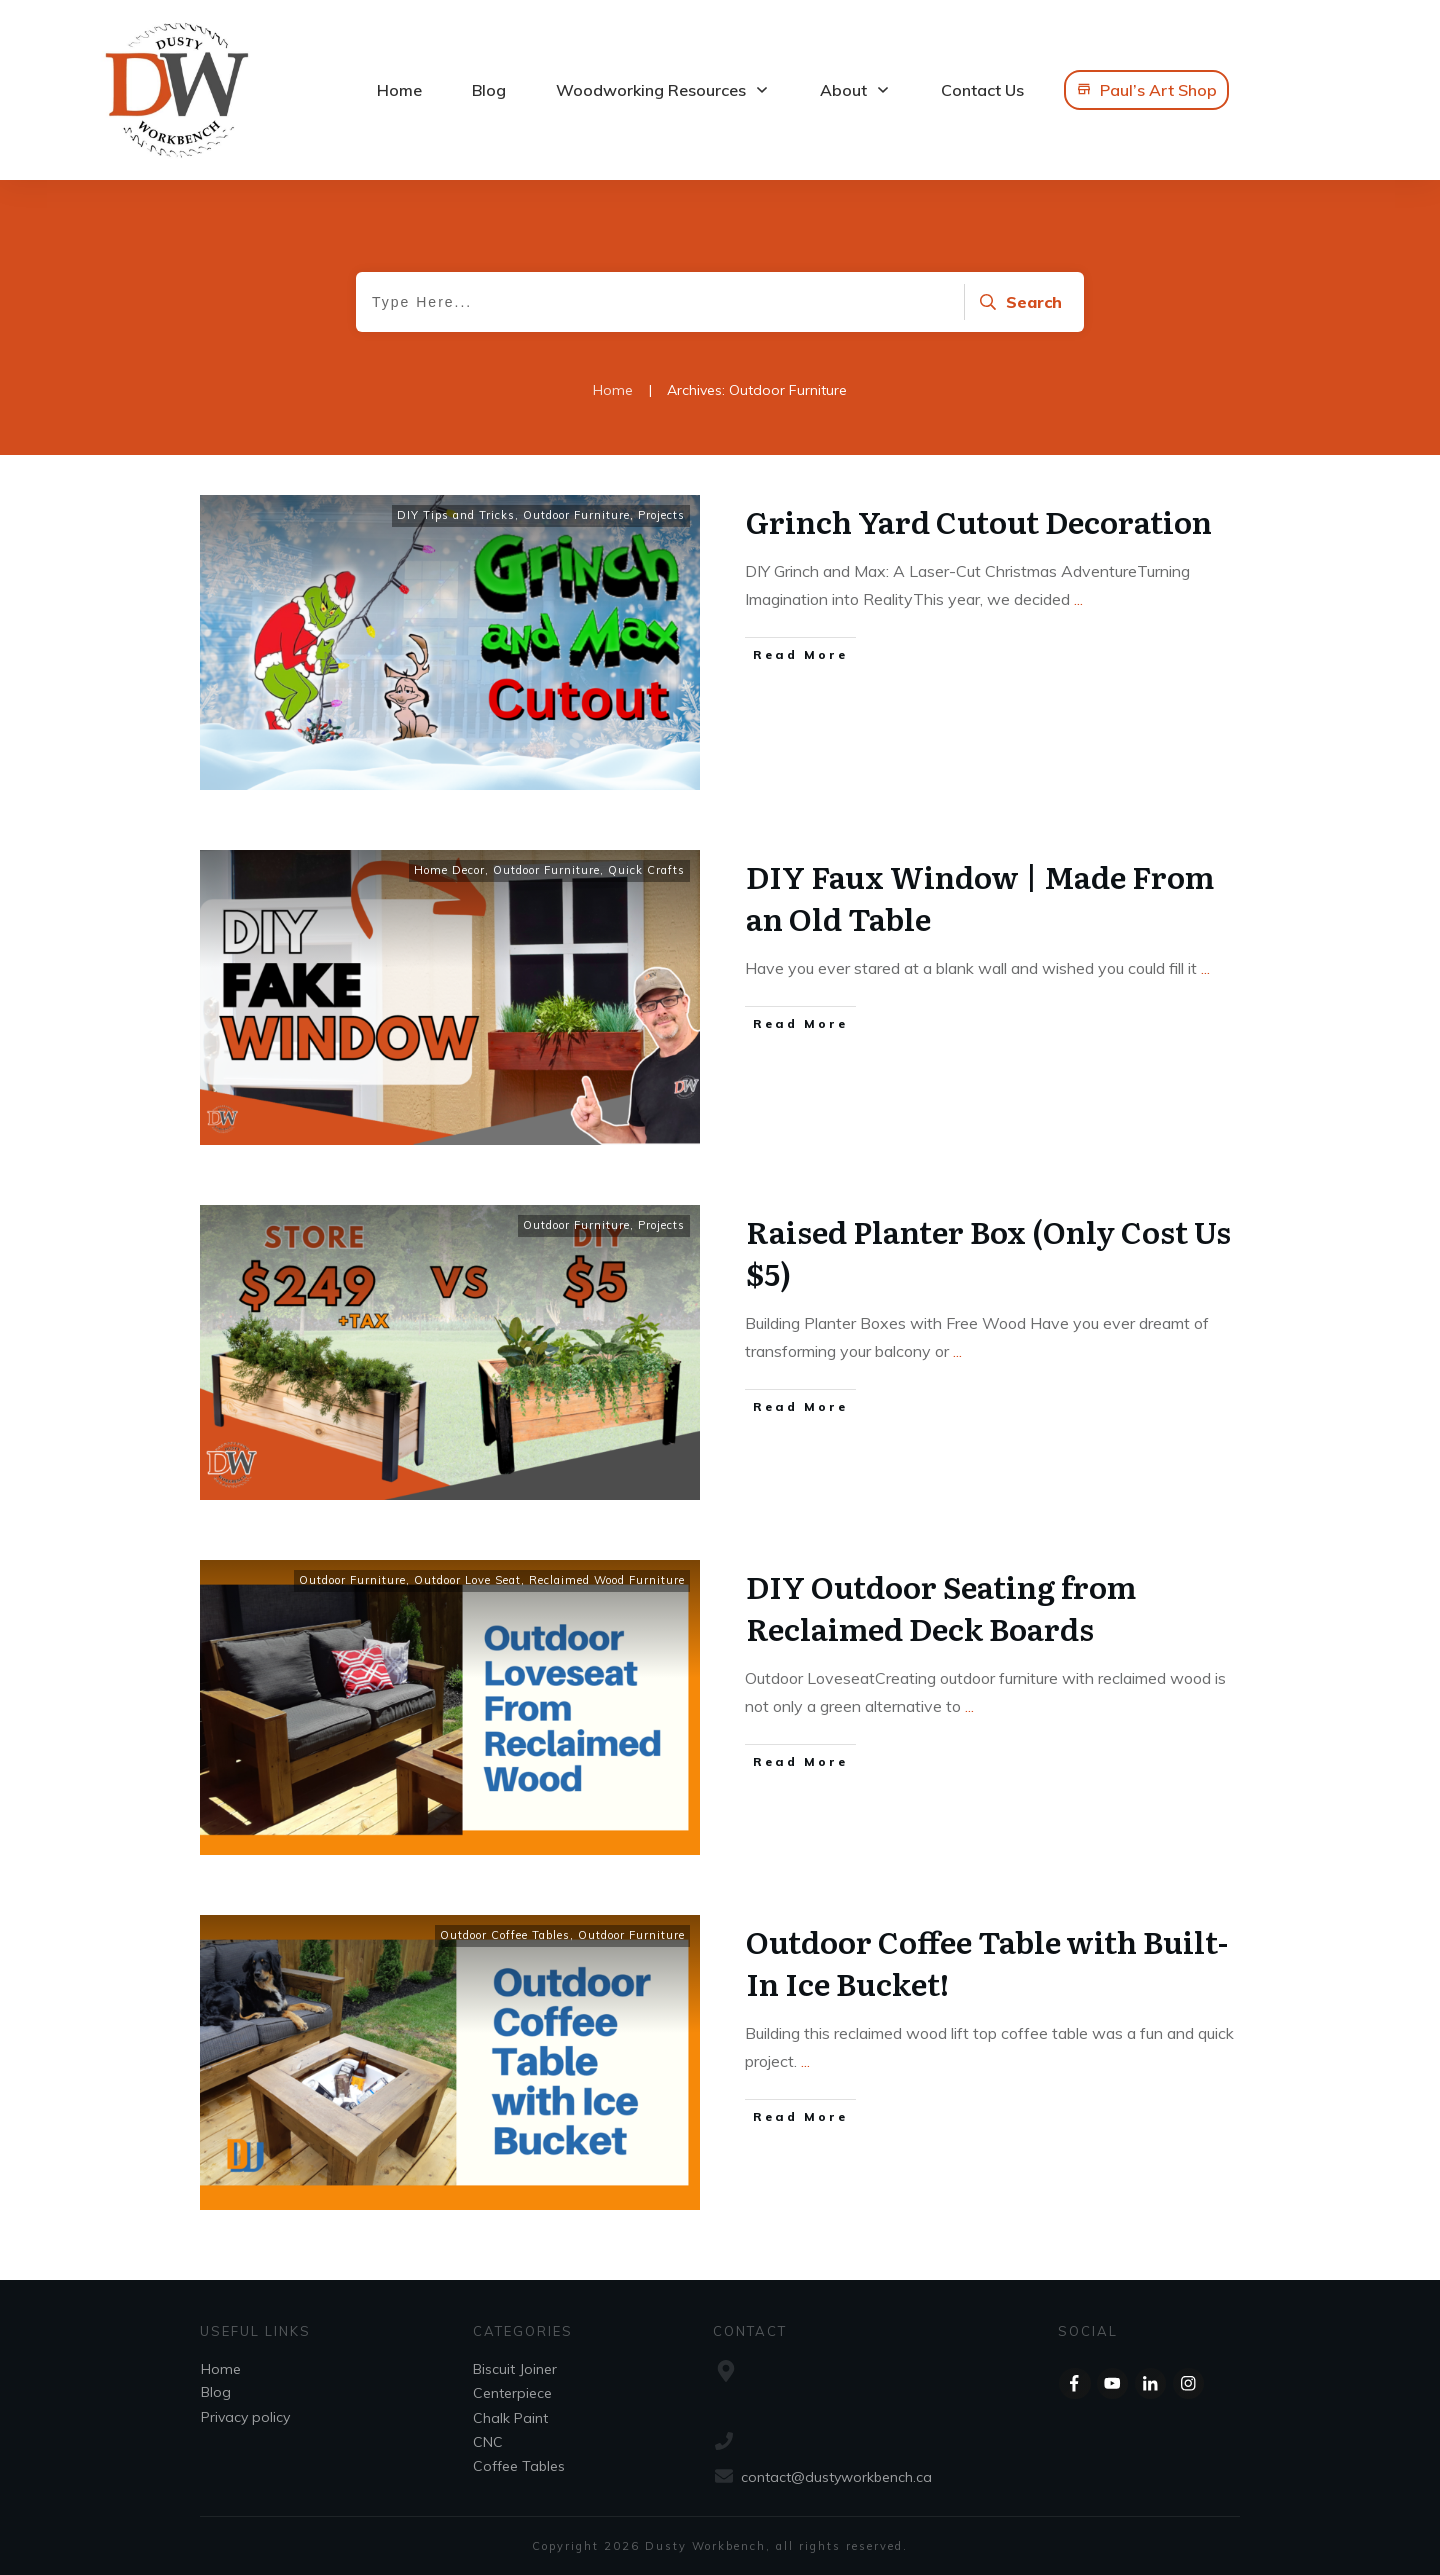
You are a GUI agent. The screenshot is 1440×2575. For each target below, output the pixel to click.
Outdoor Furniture (576, 515)
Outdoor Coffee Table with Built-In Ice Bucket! (987, 1962)
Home (221, 2369)
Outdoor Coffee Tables (505, 1935)
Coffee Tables (519, 2466)
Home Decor (449, 870)
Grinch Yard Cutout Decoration (979, 521)
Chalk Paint (510, 2418)
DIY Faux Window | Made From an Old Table (980, 897)
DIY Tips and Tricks (456, 515)
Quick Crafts (646, 870)
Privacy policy (245, 2417)
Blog (216, 2392)
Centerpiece (512, 2393)
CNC (488, 2442)
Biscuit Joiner (515, 2369)
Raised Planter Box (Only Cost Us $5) (988, 1252)
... (1078, 599)
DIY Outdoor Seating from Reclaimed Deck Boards (941, 1607)
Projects (661, 515)
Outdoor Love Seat (467, 1580)
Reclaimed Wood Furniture (607, 1580)
